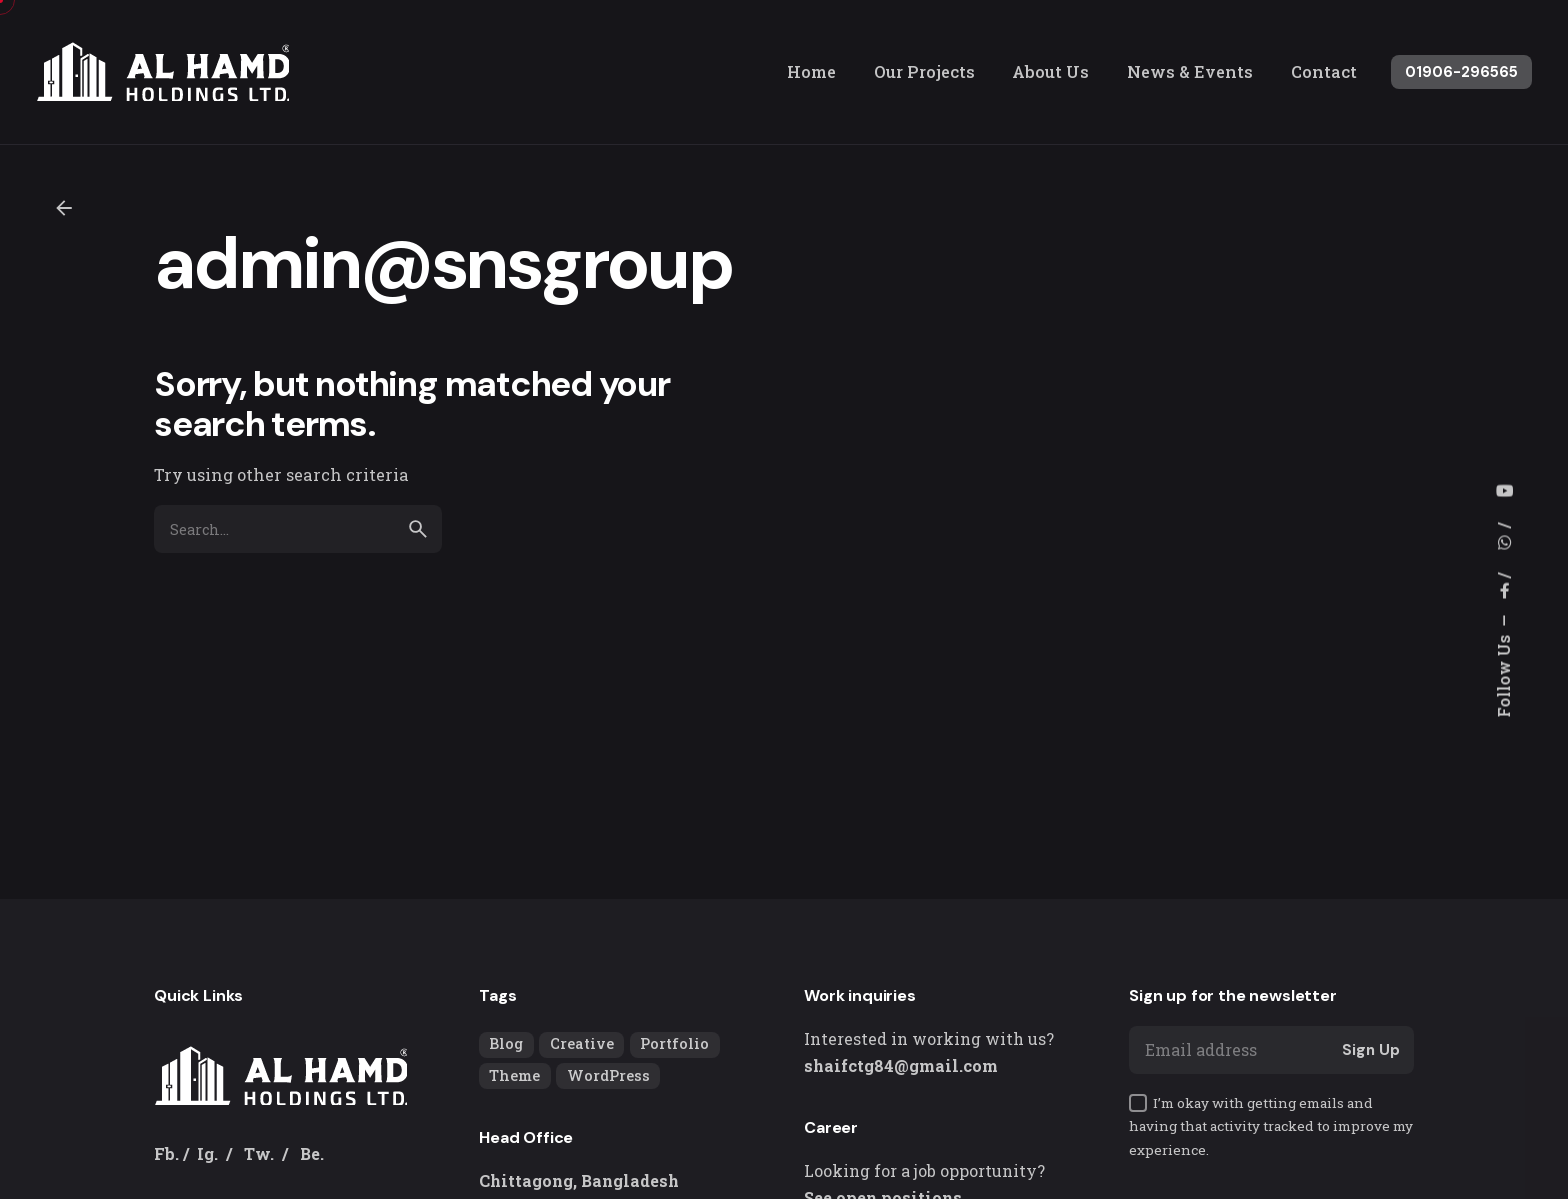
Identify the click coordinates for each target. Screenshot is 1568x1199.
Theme (514, 1075)
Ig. (207, 1153)
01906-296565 (1461, 72)
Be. (312, 1153)
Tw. (259, 1153)
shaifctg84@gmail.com (901, 1065)
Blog (506, 1043)
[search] (418, 529)
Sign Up (1371, 1050)
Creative (582, 1043)
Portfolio (674, 1043)
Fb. (166, 1153)
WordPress (608, 1075)
